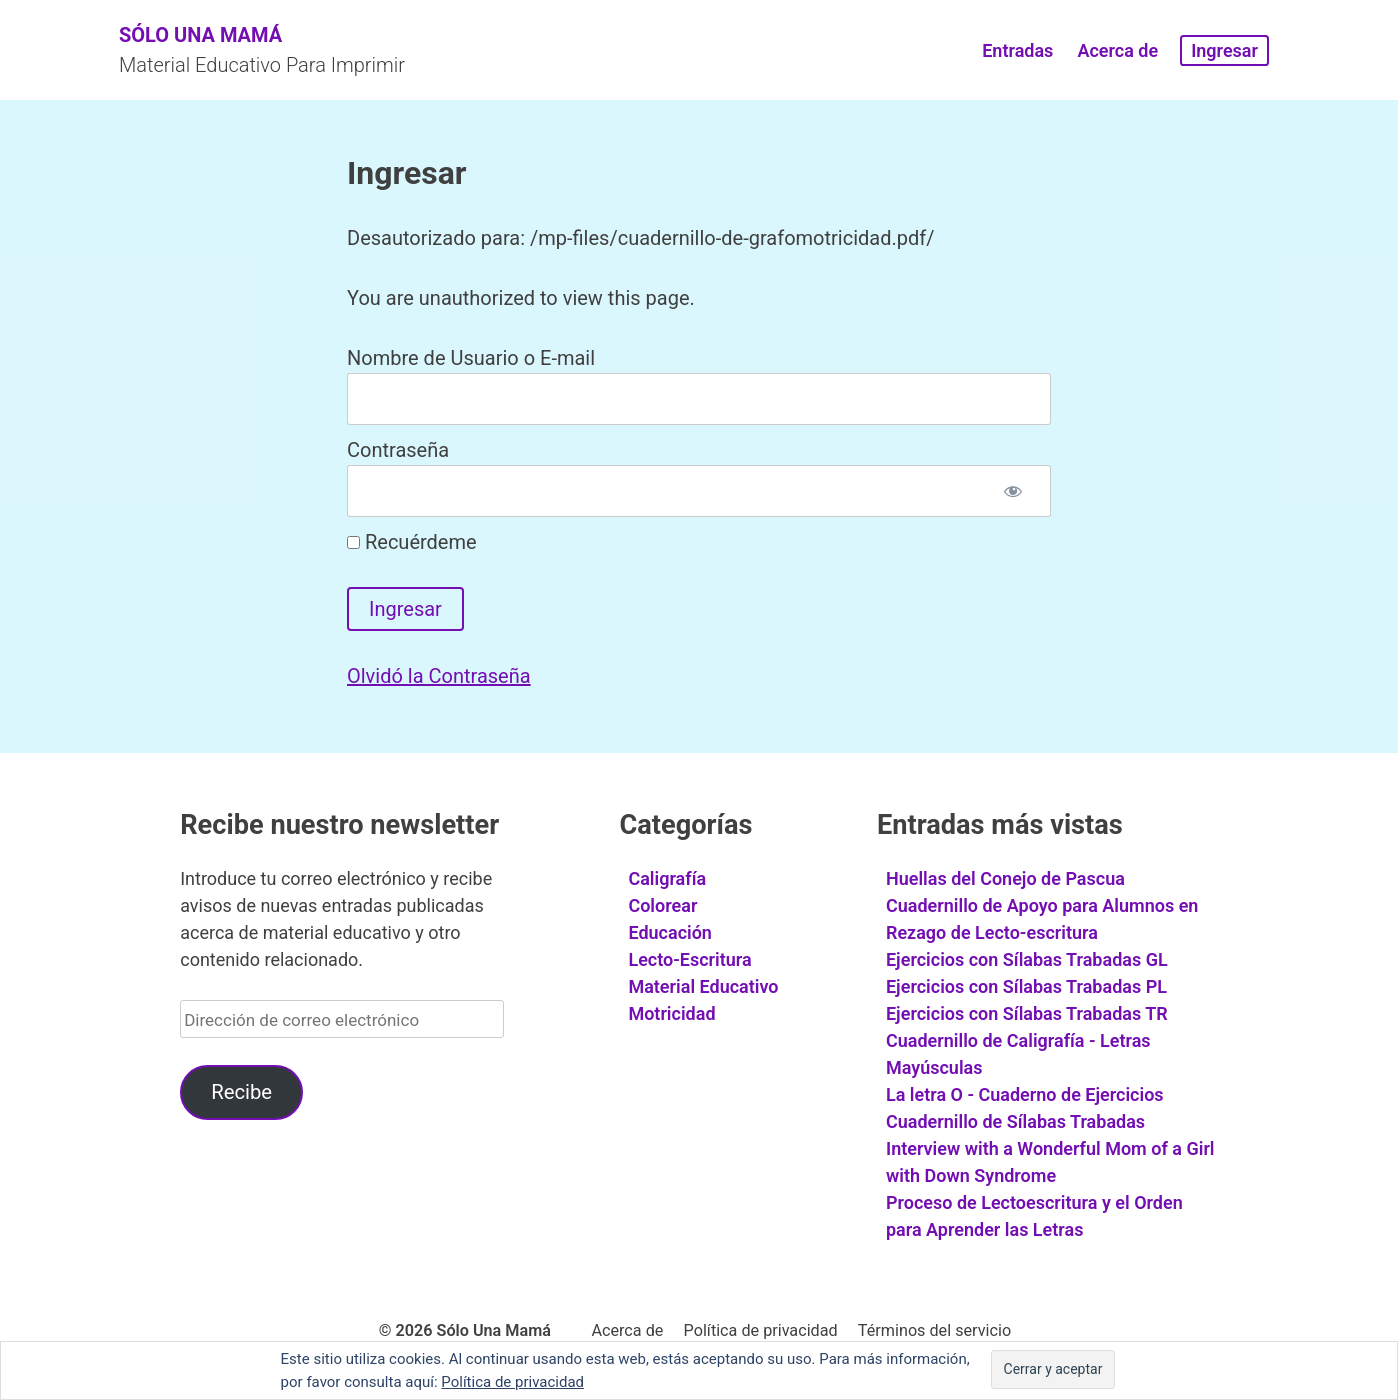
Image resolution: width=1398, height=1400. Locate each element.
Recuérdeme (412, 542)
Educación (670, 932)
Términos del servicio (934, 1330)
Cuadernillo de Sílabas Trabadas (1015, 1121)
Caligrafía (667, 878)
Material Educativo (703, 986)
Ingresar (1224, 50)
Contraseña (398, 450)
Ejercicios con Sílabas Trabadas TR (1027, 1013)
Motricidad (671, 1013)
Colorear (662, 905)
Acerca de (1117, 50)
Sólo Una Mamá (200, 35)
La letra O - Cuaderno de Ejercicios (1025, 1094)
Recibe (241, 1092)
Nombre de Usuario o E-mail (471, 358)
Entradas (1017, 50)
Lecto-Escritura (689, 959)
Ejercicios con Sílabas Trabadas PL (1026, 986)
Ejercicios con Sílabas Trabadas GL (1027, 959)
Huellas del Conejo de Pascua (1005, 878)
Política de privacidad (761, 1330)
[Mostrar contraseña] (1013, 491)
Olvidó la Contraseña (439, 676)
